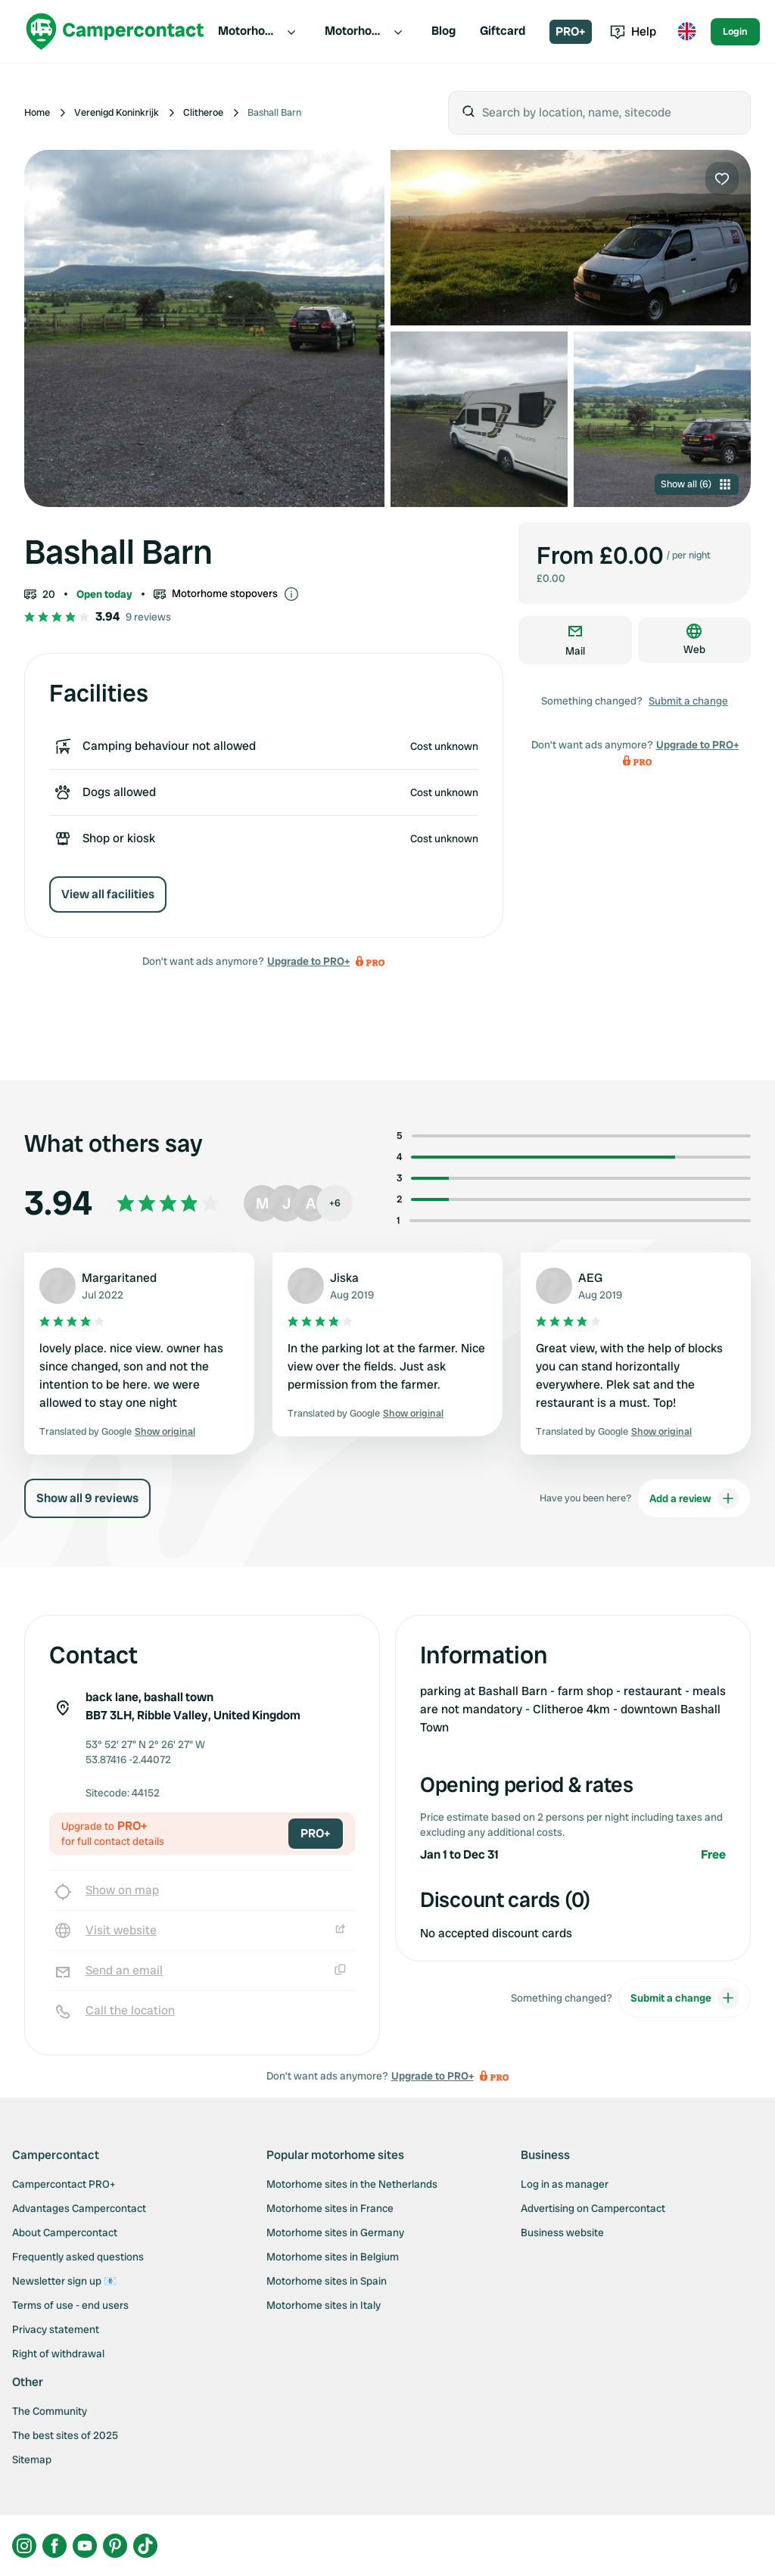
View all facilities (107, 894)
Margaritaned (119, 1278)
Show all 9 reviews (87, 1498)
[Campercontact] (115, 31)
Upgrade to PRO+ (308, 961)
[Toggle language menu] (686, 32)
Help (633, 31)
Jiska (344, 1278)
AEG (590, 1278)
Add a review (694, 1498)
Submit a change (688, 701)
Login (735, 31)
